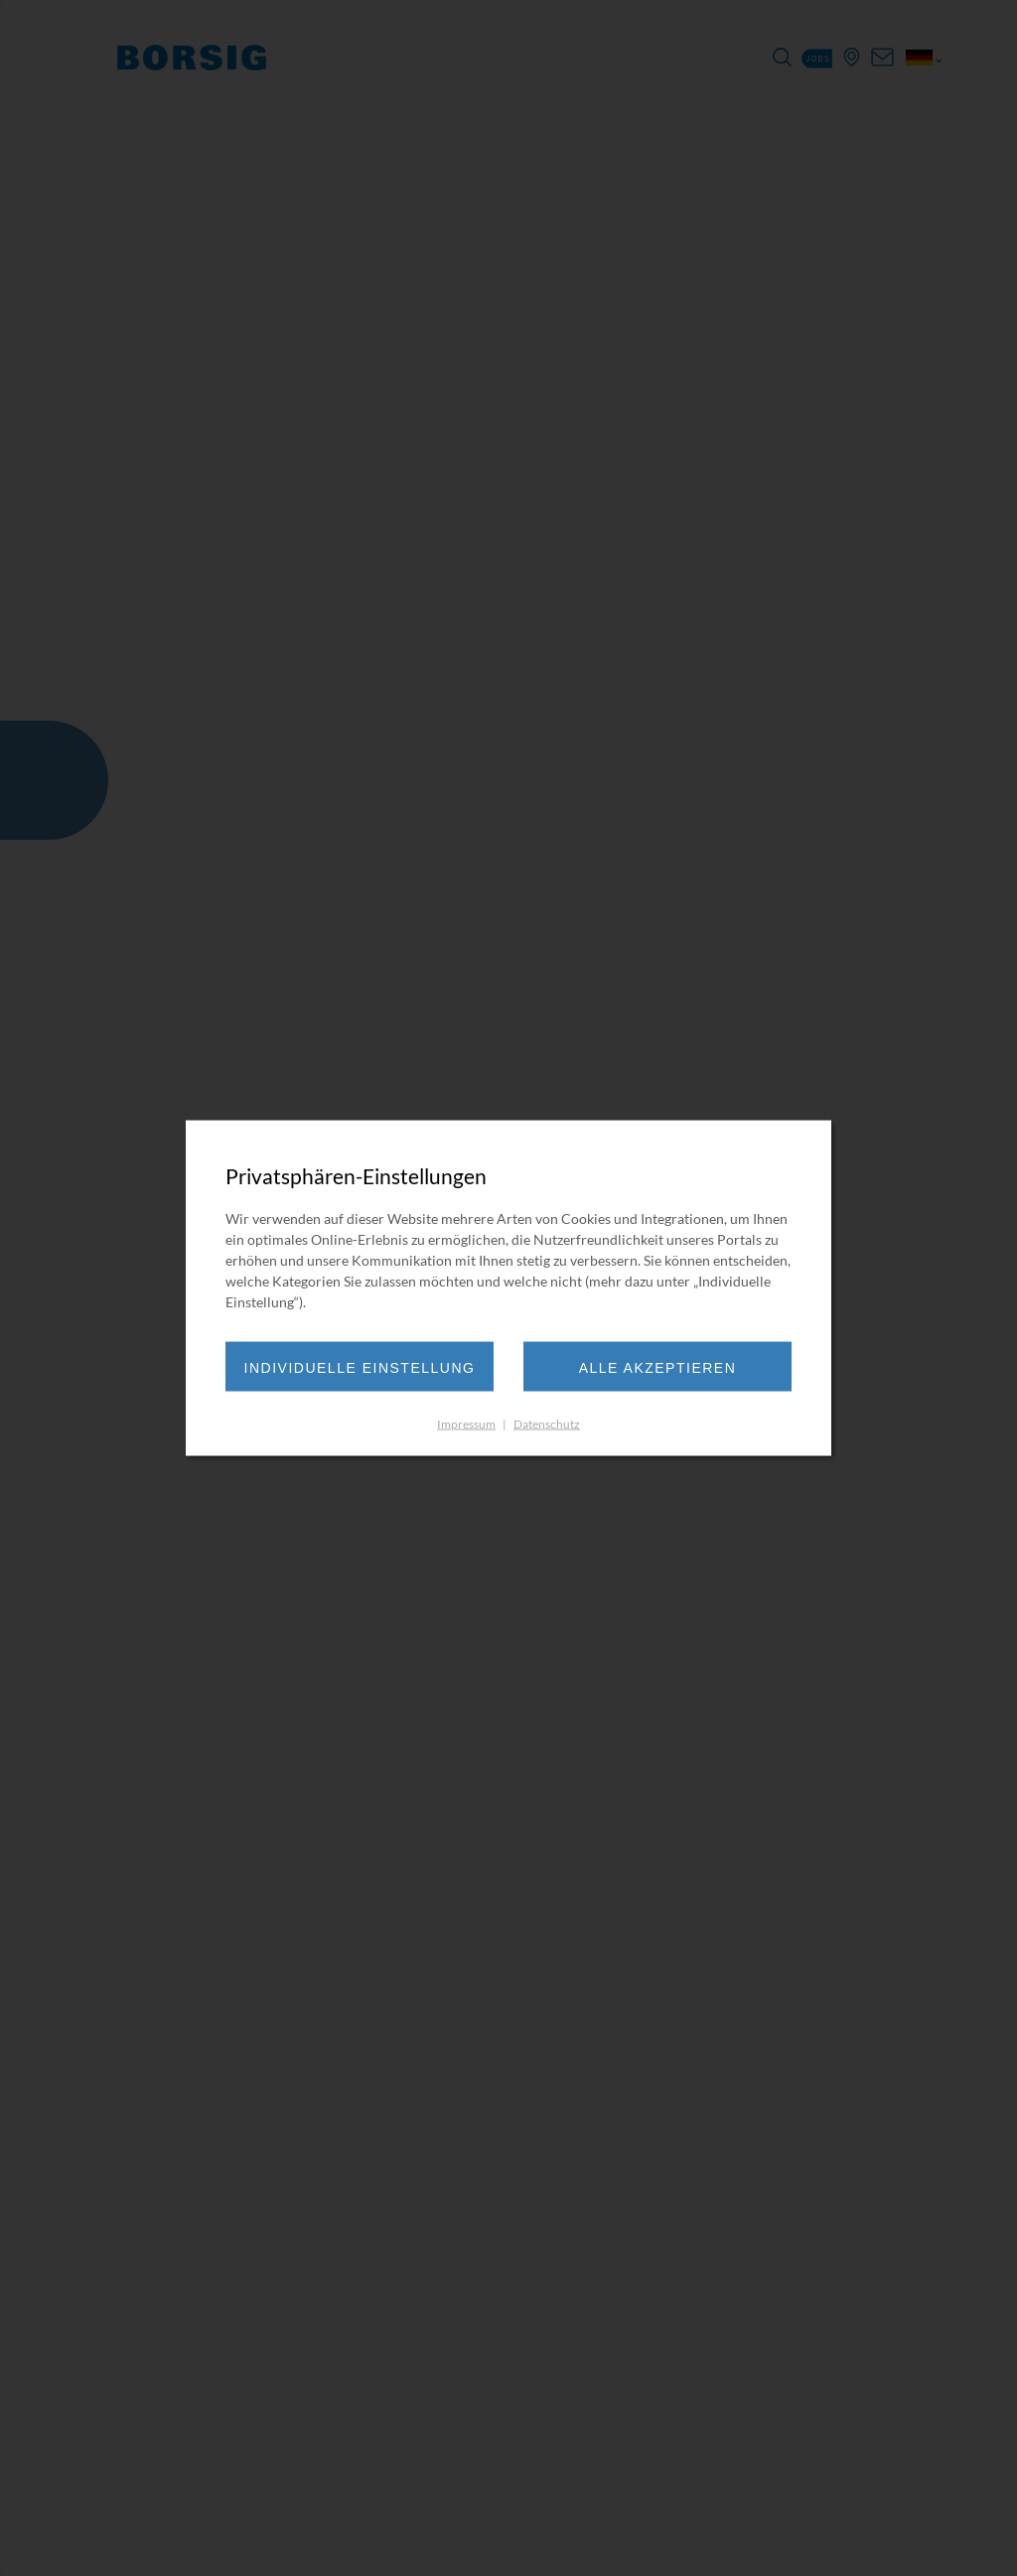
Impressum (466, 1424)
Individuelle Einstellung (360, 1368)
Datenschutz (546, 1424)
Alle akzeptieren (658, 1368)
